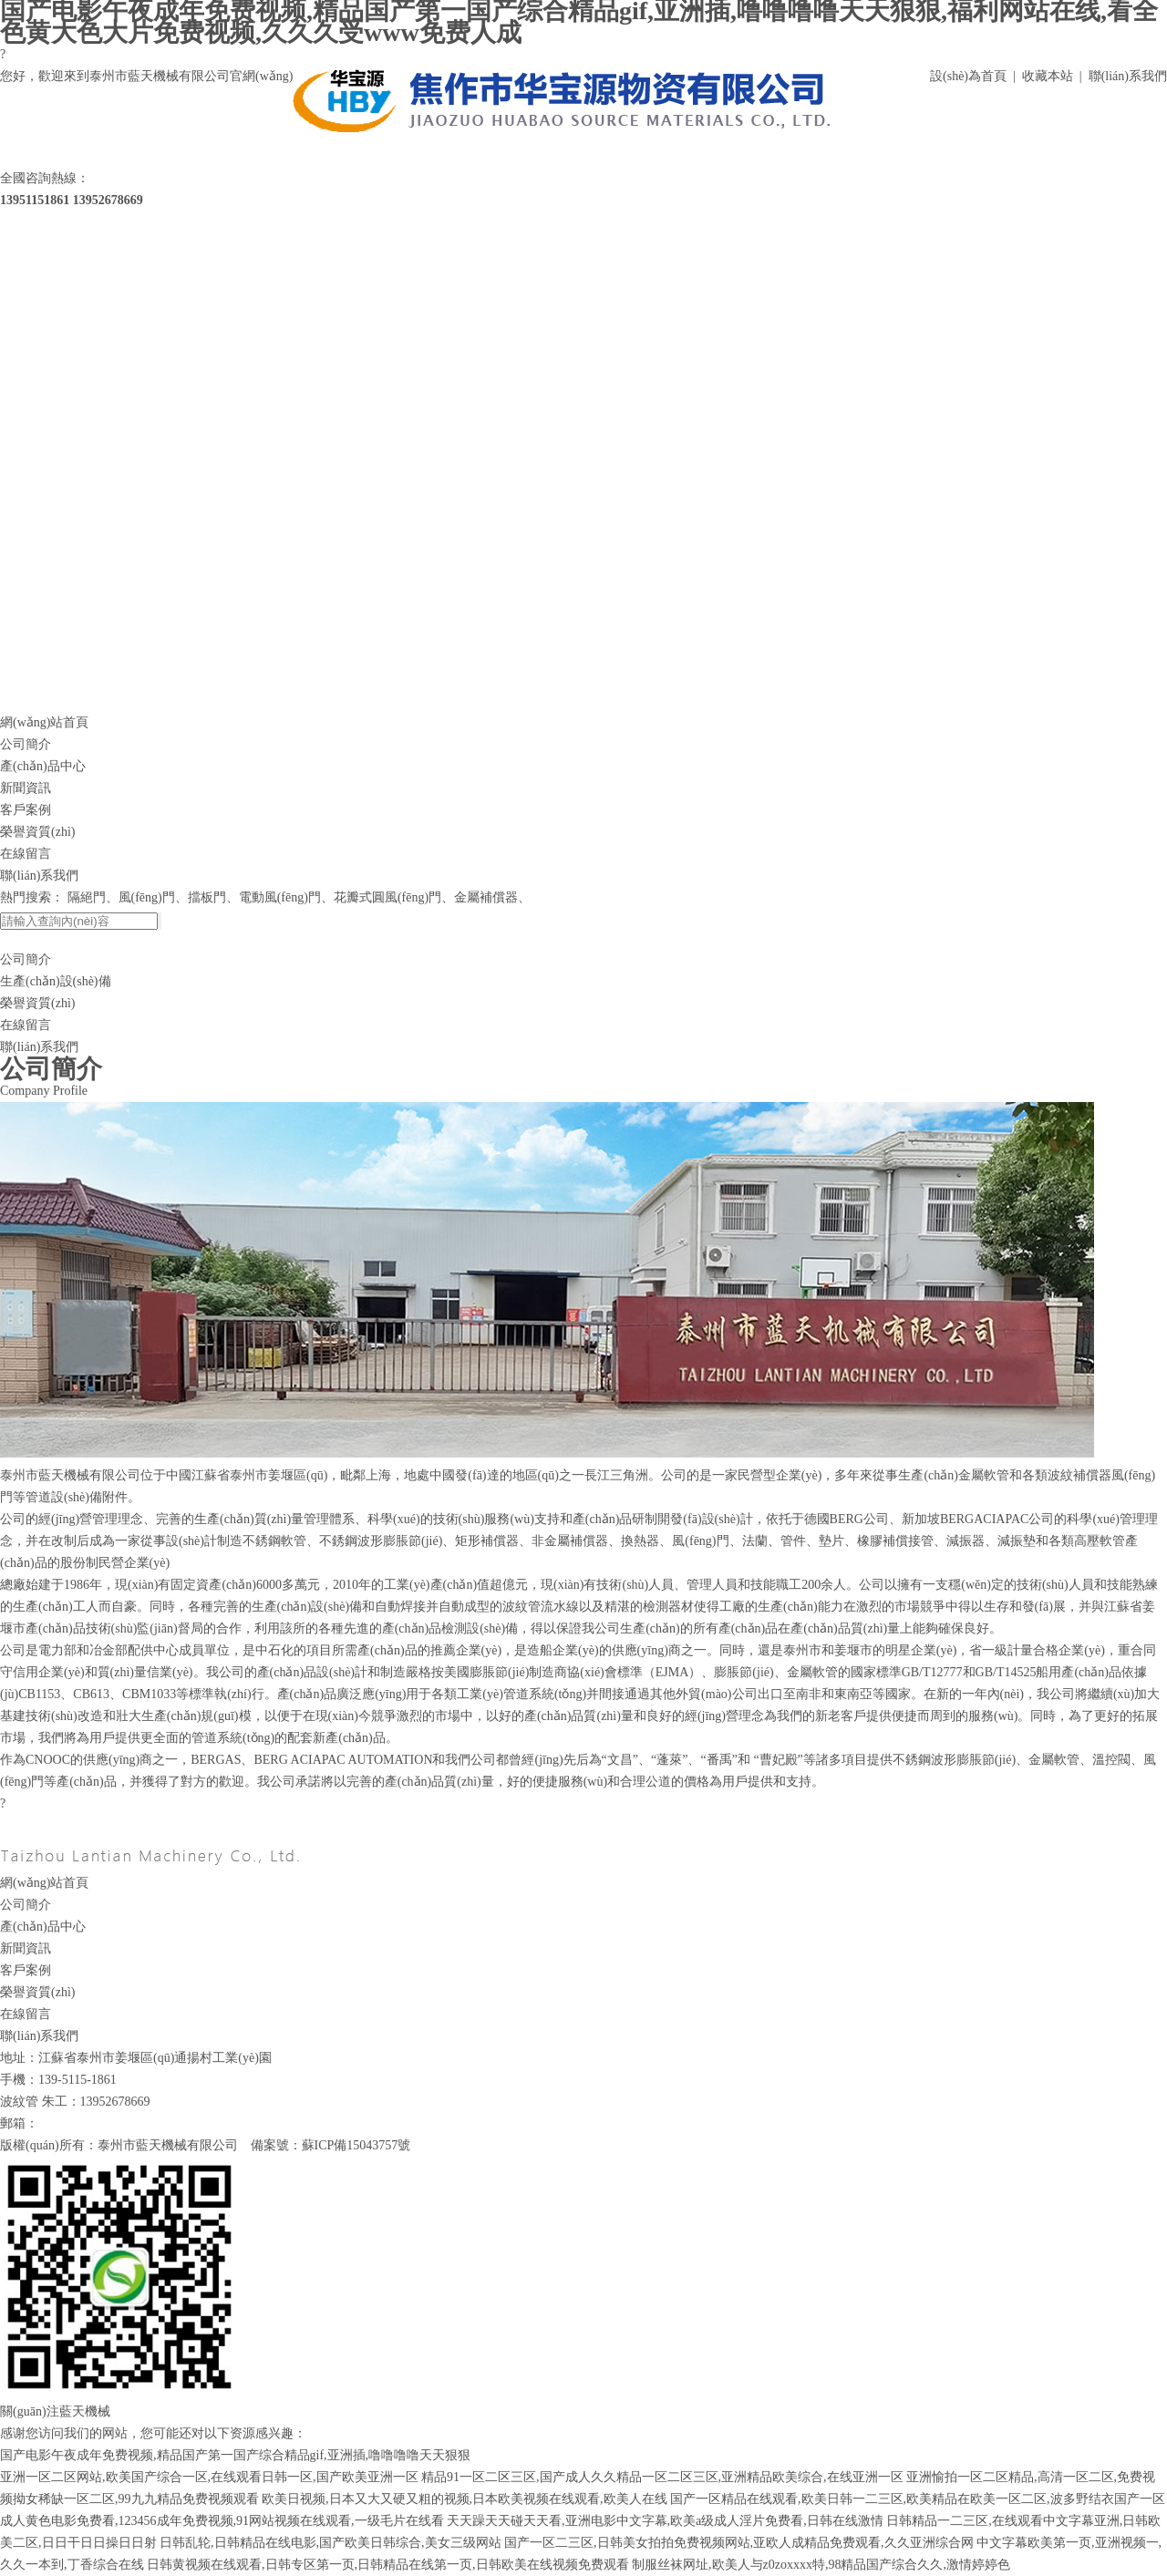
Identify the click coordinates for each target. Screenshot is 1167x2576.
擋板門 (207, 897)
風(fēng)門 (147, 897)
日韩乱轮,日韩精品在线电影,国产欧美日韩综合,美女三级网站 (330, 2543)
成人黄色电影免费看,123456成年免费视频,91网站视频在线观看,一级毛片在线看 (222, 2521)
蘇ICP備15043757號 (356, 2145)
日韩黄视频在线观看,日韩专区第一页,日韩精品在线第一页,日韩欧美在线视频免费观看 (388, 2564)
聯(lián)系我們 (1128, 76)
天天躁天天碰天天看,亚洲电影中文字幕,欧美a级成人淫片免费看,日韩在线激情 (665, 2521)
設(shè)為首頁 (968, 76)
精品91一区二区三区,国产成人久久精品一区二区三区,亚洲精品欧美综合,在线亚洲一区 (662, 2477)
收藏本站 (1047, 76)
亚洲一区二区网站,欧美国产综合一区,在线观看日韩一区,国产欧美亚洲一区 (209, 2477)
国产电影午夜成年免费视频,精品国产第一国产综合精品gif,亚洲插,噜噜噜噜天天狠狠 (235, 2455)
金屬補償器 (486, 897)
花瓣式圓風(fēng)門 (387, 897)
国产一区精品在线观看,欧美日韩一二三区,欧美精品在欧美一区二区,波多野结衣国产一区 (917, 2499)
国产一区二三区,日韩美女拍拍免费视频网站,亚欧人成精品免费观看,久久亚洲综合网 (739, 2543)
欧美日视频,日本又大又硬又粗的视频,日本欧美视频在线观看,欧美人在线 (464, 2499)
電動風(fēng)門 (280, 897)
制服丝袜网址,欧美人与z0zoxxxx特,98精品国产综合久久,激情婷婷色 (821, 2564)
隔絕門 (86, 897)
